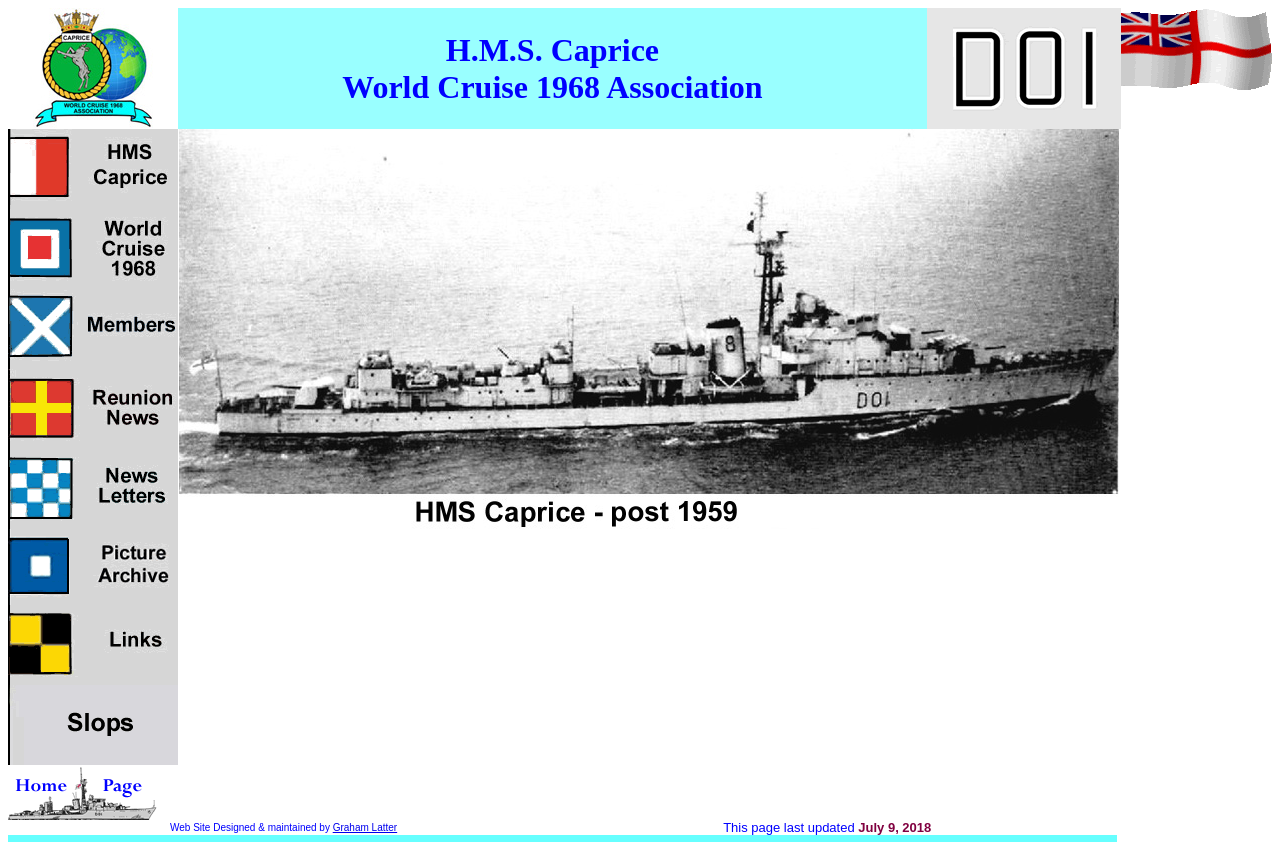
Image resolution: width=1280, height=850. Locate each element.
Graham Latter (365, 827)
